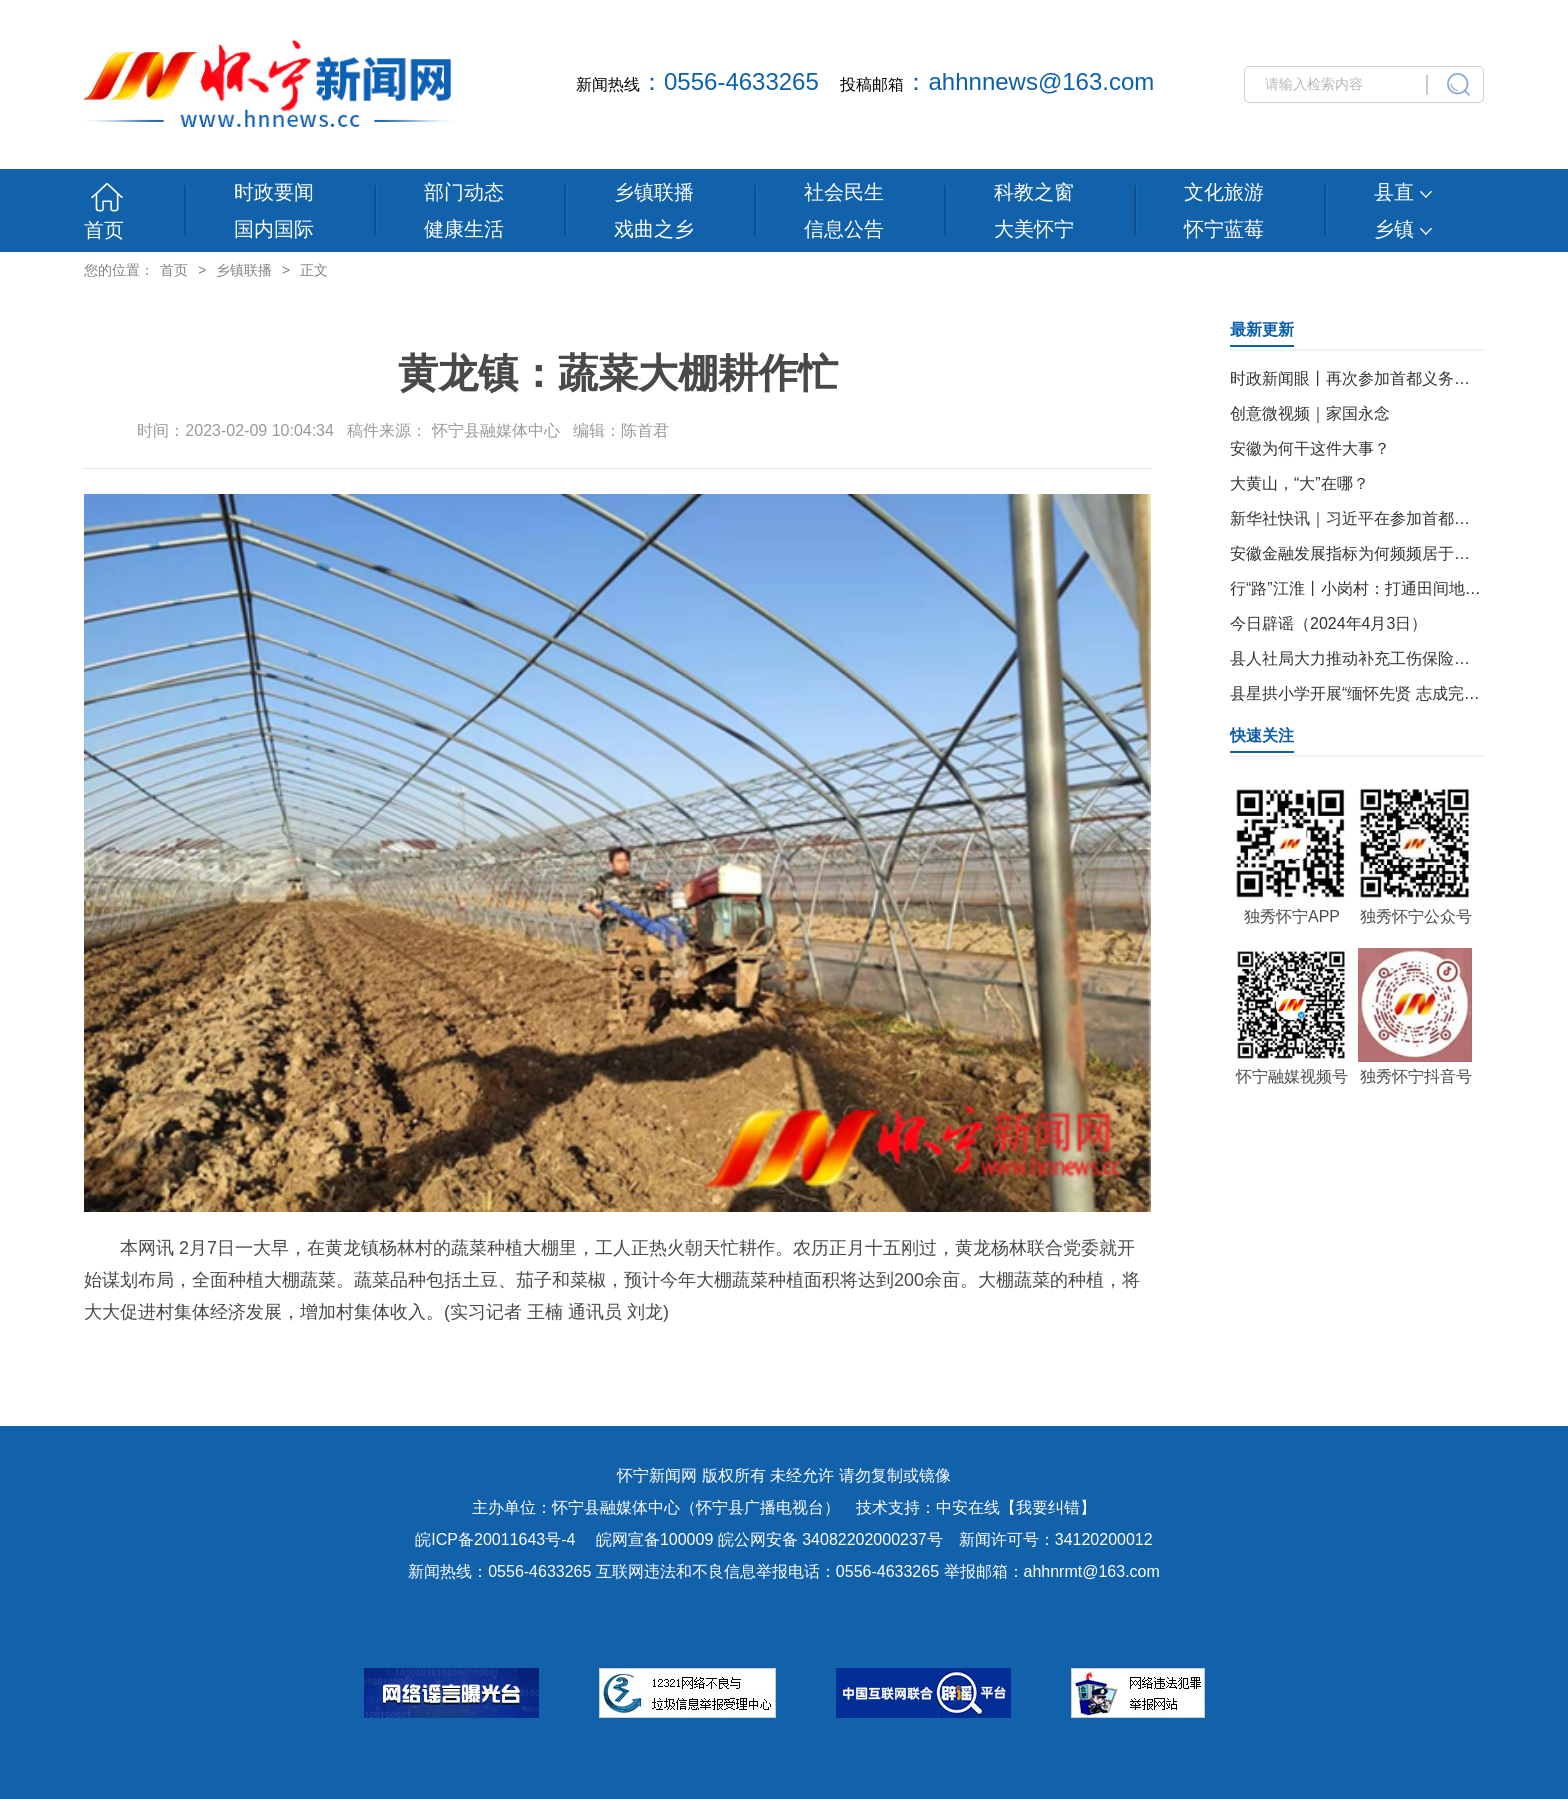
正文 (314, 270)
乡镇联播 (654, 192)
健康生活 (464, 229)
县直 (1403, 192)
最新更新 (1262, 329)
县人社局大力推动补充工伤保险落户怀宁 (1374, 658)
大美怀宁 (1034, 229)
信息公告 (844, 229)
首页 (104, 230)
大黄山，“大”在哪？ (1299, 483)
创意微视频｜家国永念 (1310, 413)
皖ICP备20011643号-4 (495, 1539)
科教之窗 (1034, 192)
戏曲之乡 (654, 229)
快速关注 (1262, 735)
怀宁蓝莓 (1224, 229)
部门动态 (464, 192)
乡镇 (1403, 229)
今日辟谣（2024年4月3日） (1328, 623)
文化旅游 (1224, 192)
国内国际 (274, 229)
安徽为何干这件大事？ (1310, 448)
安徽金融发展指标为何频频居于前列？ (1366, 553)
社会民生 (844, 192)
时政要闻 (274, 192)
